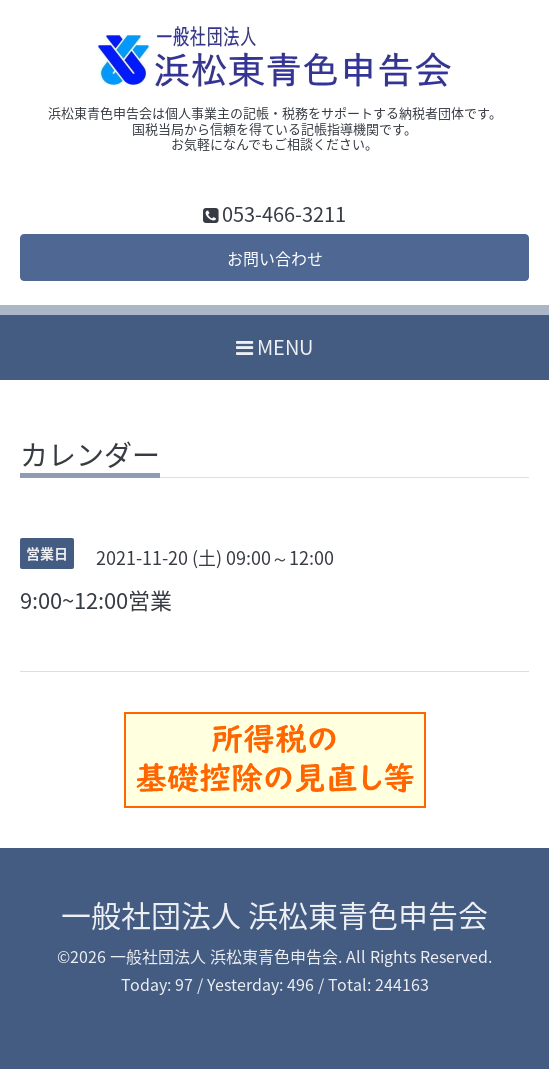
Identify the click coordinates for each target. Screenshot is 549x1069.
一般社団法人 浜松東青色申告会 (274, 914)
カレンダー (90, 458)
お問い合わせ (275, 258)
